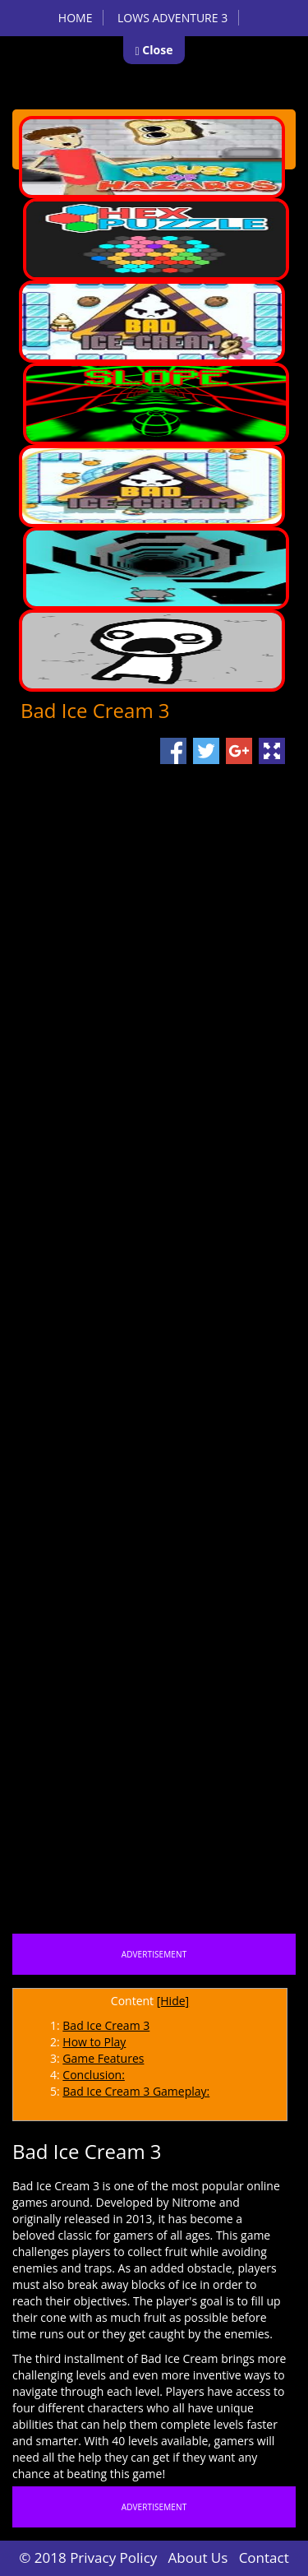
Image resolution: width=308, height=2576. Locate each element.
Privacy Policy (113, 2557)
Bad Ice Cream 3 (105, 2025)
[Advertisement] (154, 1455)
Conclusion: (93, 2075)
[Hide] (173, 2000)
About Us (198, 2557)
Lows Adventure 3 (172, 17)
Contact (264, 2557)
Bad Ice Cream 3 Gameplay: (135, 2091)
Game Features (103, 2058)
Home (75, 17)
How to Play (94, 2042)
